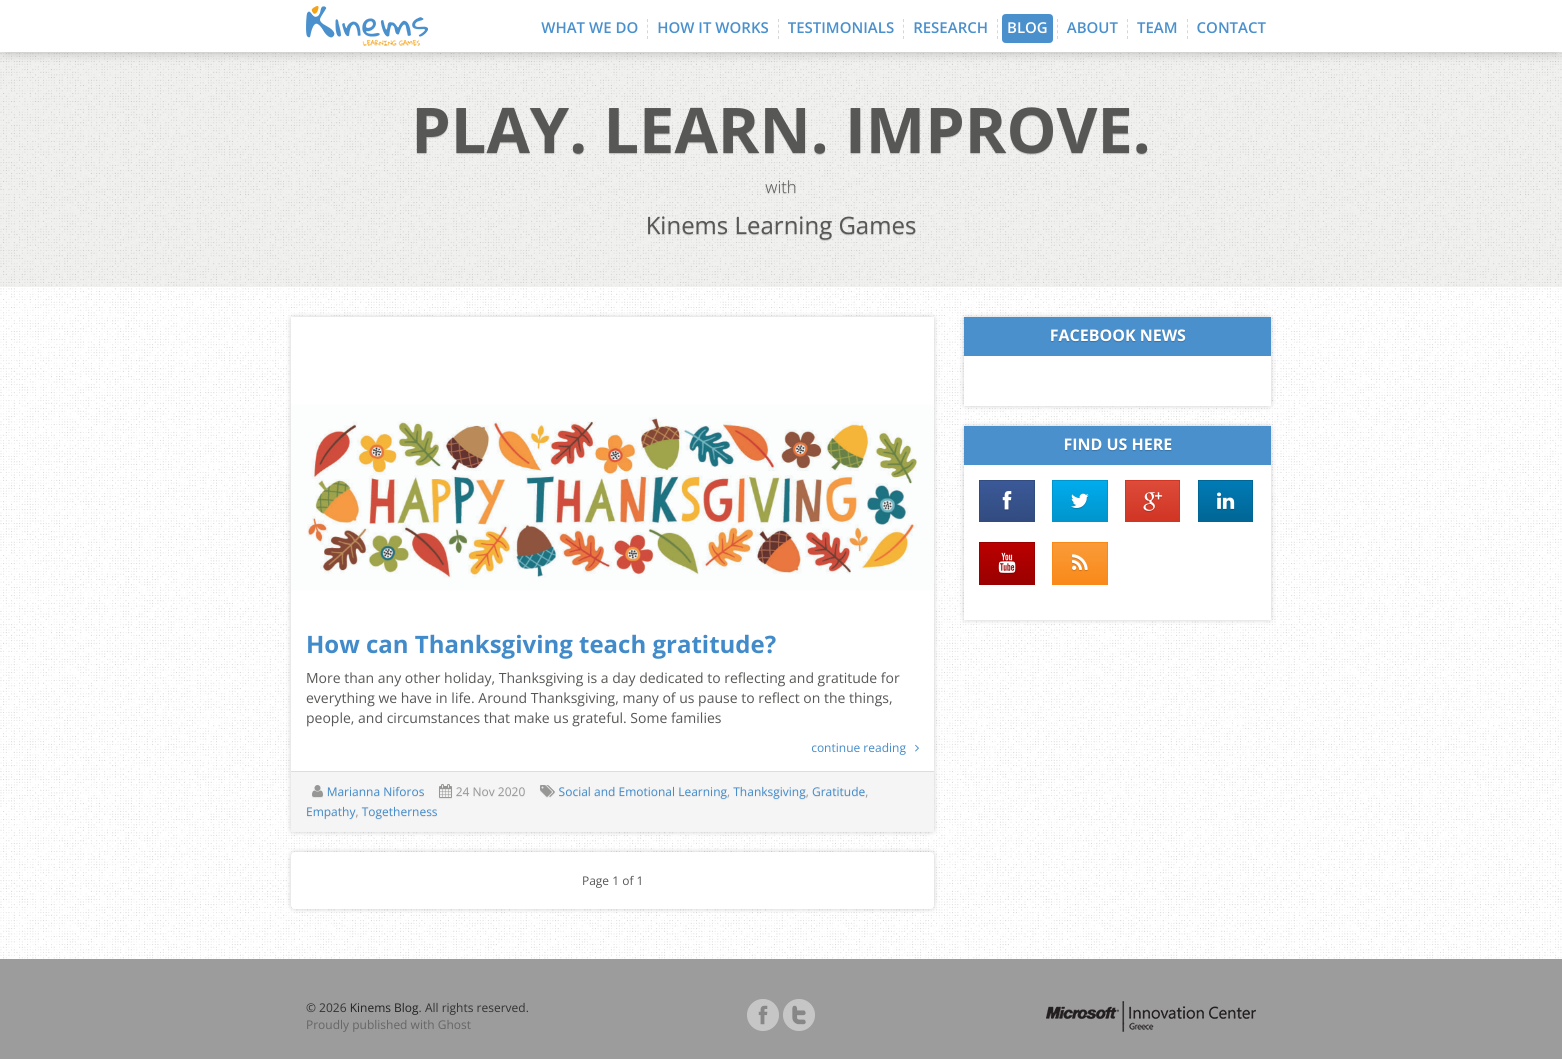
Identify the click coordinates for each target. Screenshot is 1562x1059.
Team (1157, 28)
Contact (1231, 28)
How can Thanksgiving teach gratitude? (541, 644)
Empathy (330, 811)
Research (950, 28)
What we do (589, 28)
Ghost (454, 1024)
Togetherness (400, 811)
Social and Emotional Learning (643, 791)
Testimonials (841, 28)
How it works (713, 28)
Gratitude (838, 791)
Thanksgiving (769, 791)
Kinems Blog (384, 1007)
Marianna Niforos (376, 791)
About (1092, 28)
